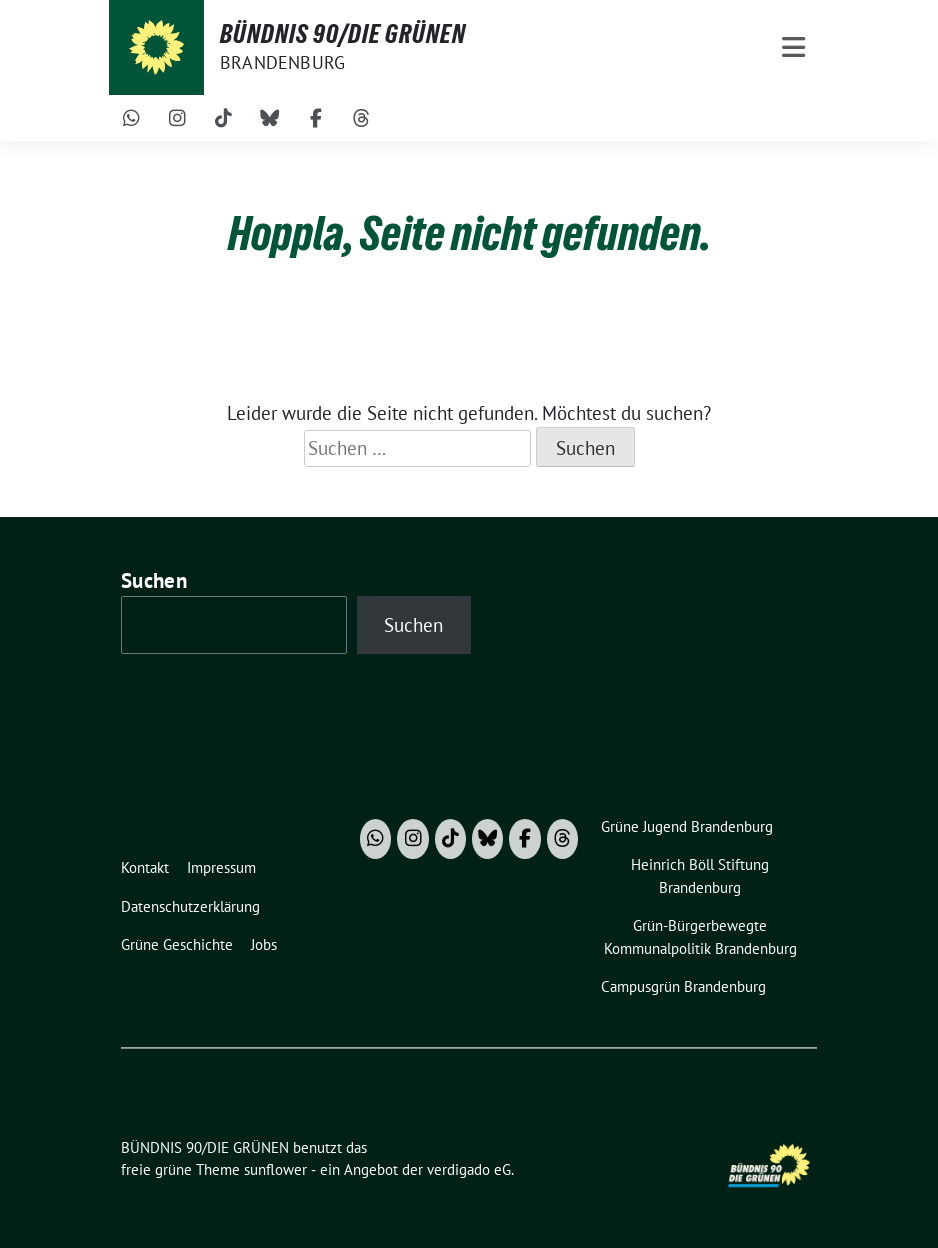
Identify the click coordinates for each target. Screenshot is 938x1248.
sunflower (275, 1169)
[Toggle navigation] (793, 47)
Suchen (154, 580)
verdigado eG (469, 1169)
